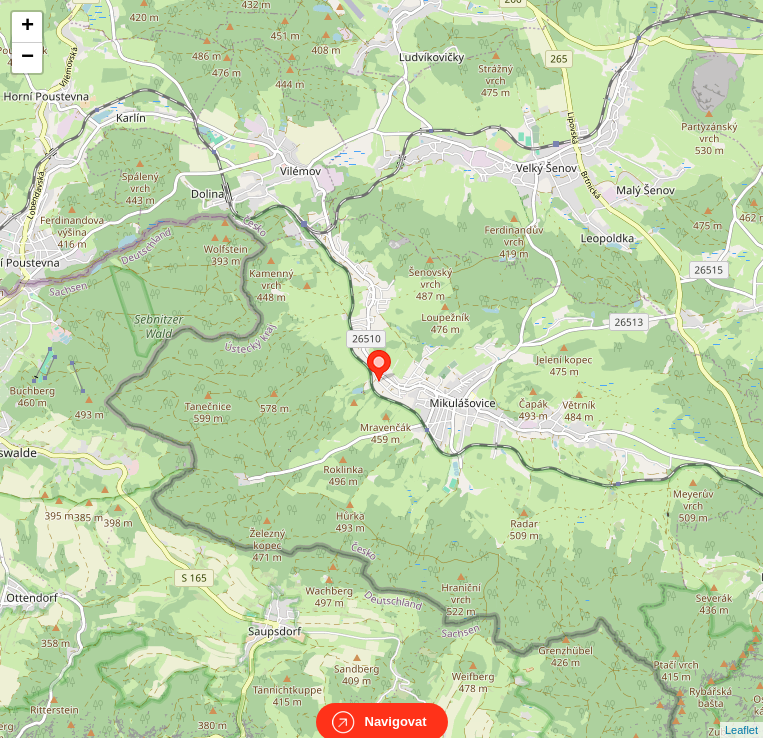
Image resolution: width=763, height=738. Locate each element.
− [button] (27, 58)
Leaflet (741, 712)
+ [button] (27, 27)
